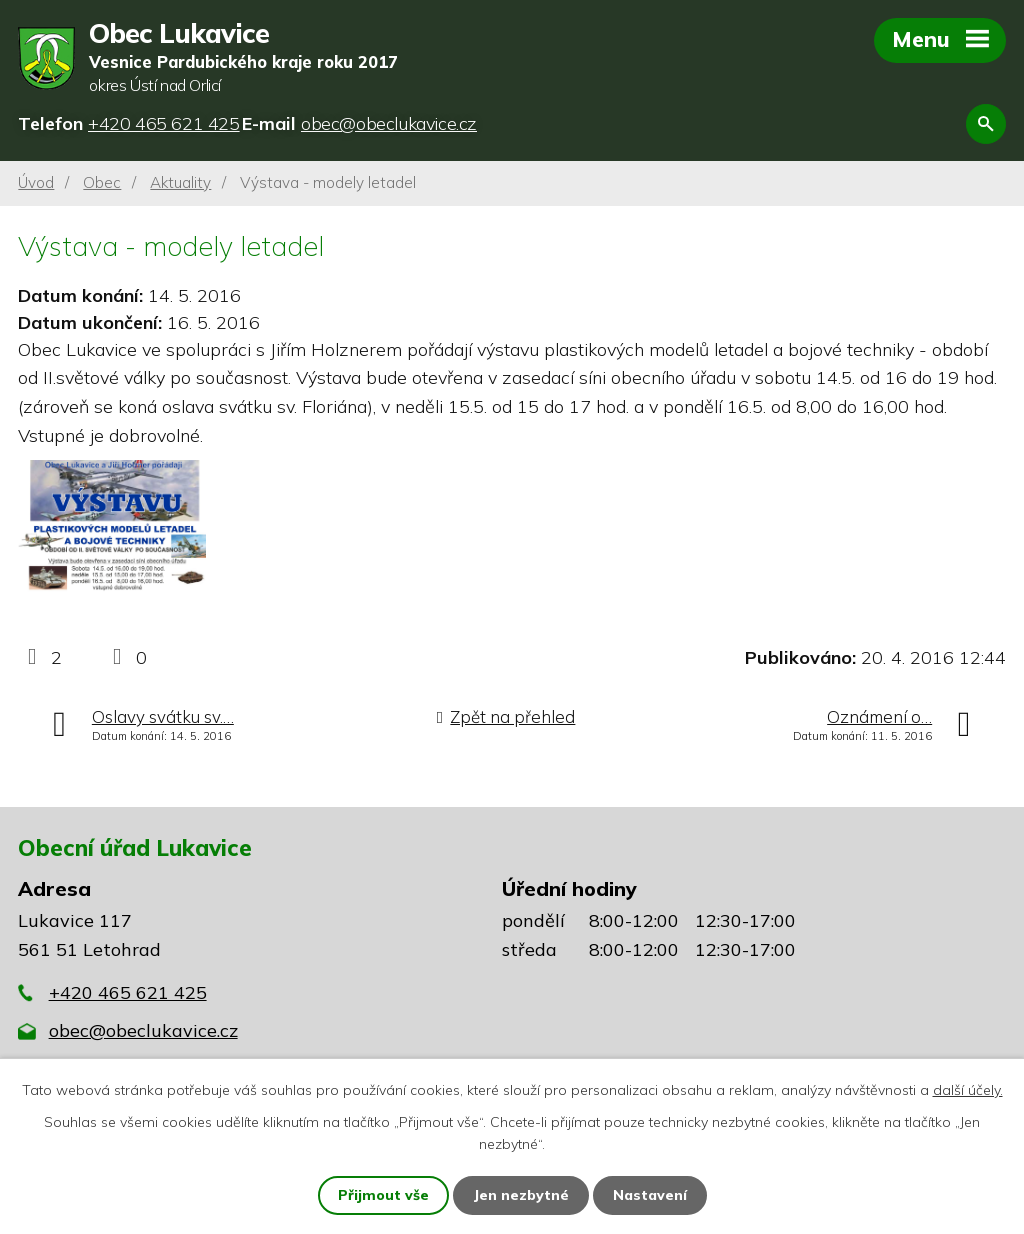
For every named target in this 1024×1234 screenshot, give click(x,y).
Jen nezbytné (521, 1195)
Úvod (36, 182)
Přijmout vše (383, 1195)
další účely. (968, 1090)
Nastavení (650, 1195)
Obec (102, 182)
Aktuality (180, 182)
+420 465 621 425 (128, 992)
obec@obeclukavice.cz (143, 1030)
